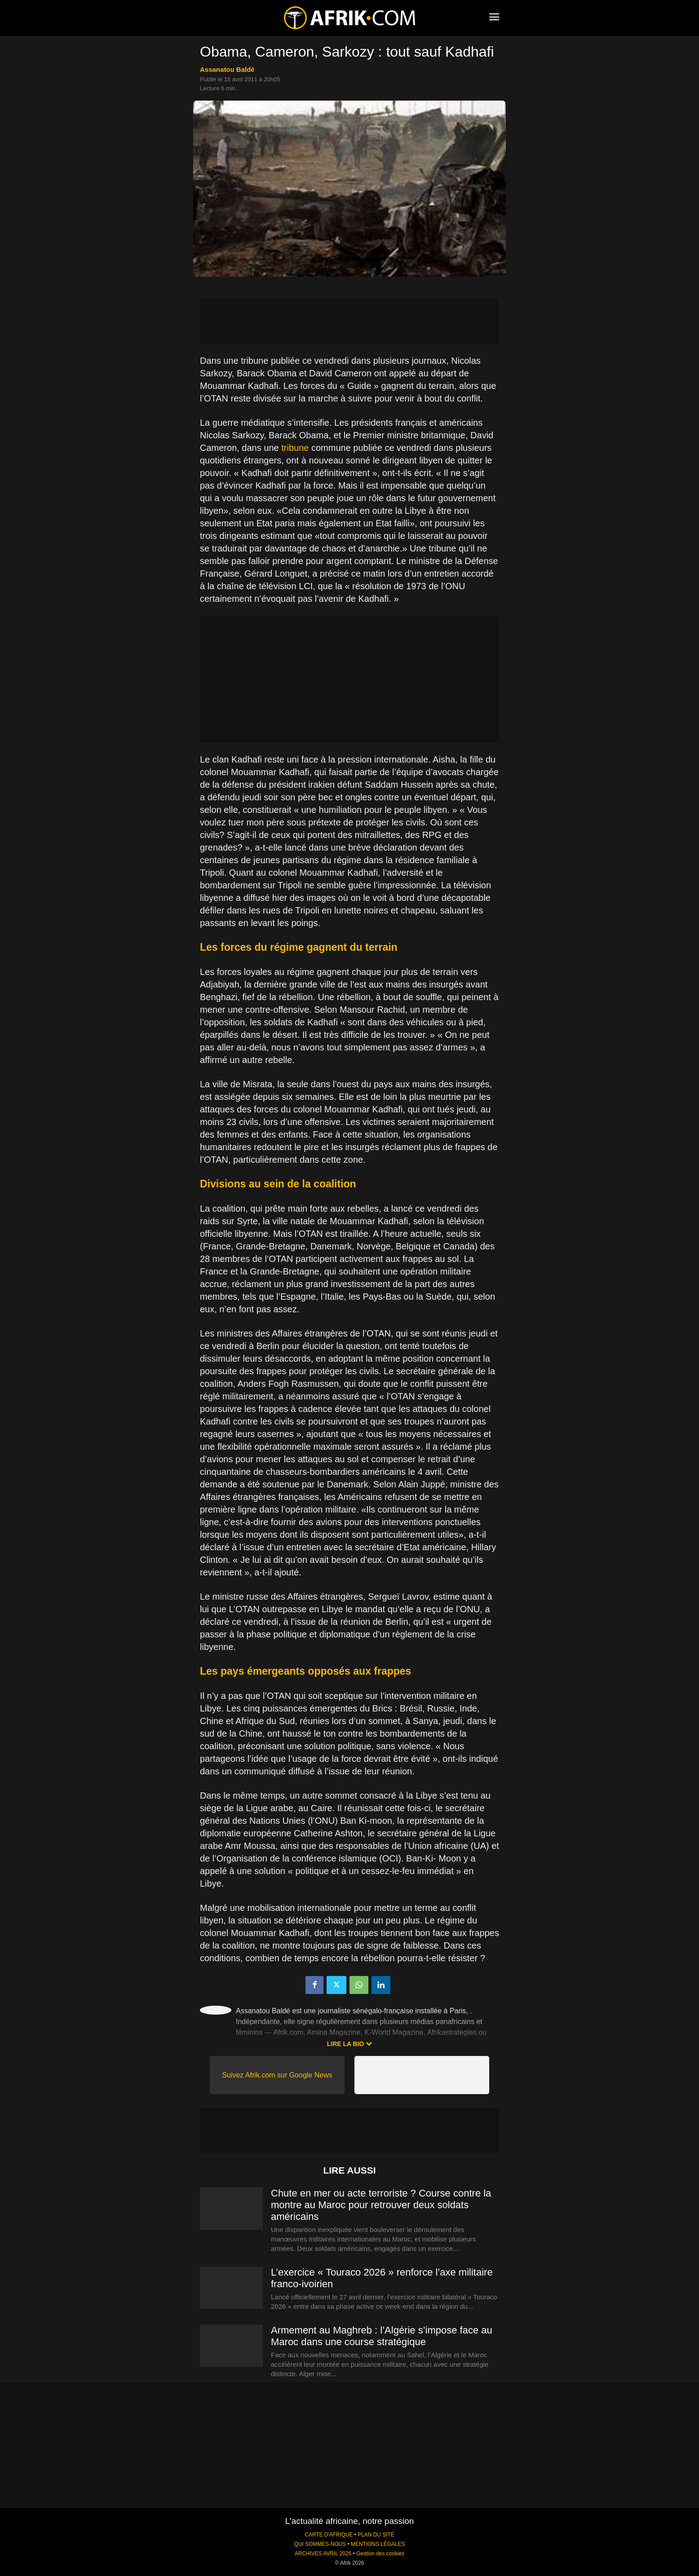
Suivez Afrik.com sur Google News (277, 2075)
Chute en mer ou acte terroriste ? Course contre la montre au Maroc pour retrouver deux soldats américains (381, 2205)
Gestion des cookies (380, 2553)
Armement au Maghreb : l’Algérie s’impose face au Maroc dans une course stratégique (381, 2336)
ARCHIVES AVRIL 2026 (323, 2553)
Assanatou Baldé (227, 69)
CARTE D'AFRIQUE (329, 2535)
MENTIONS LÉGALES (378, 2544)
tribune (294, 448)
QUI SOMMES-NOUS (320, 2544)
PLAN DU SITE (376, 2535)
